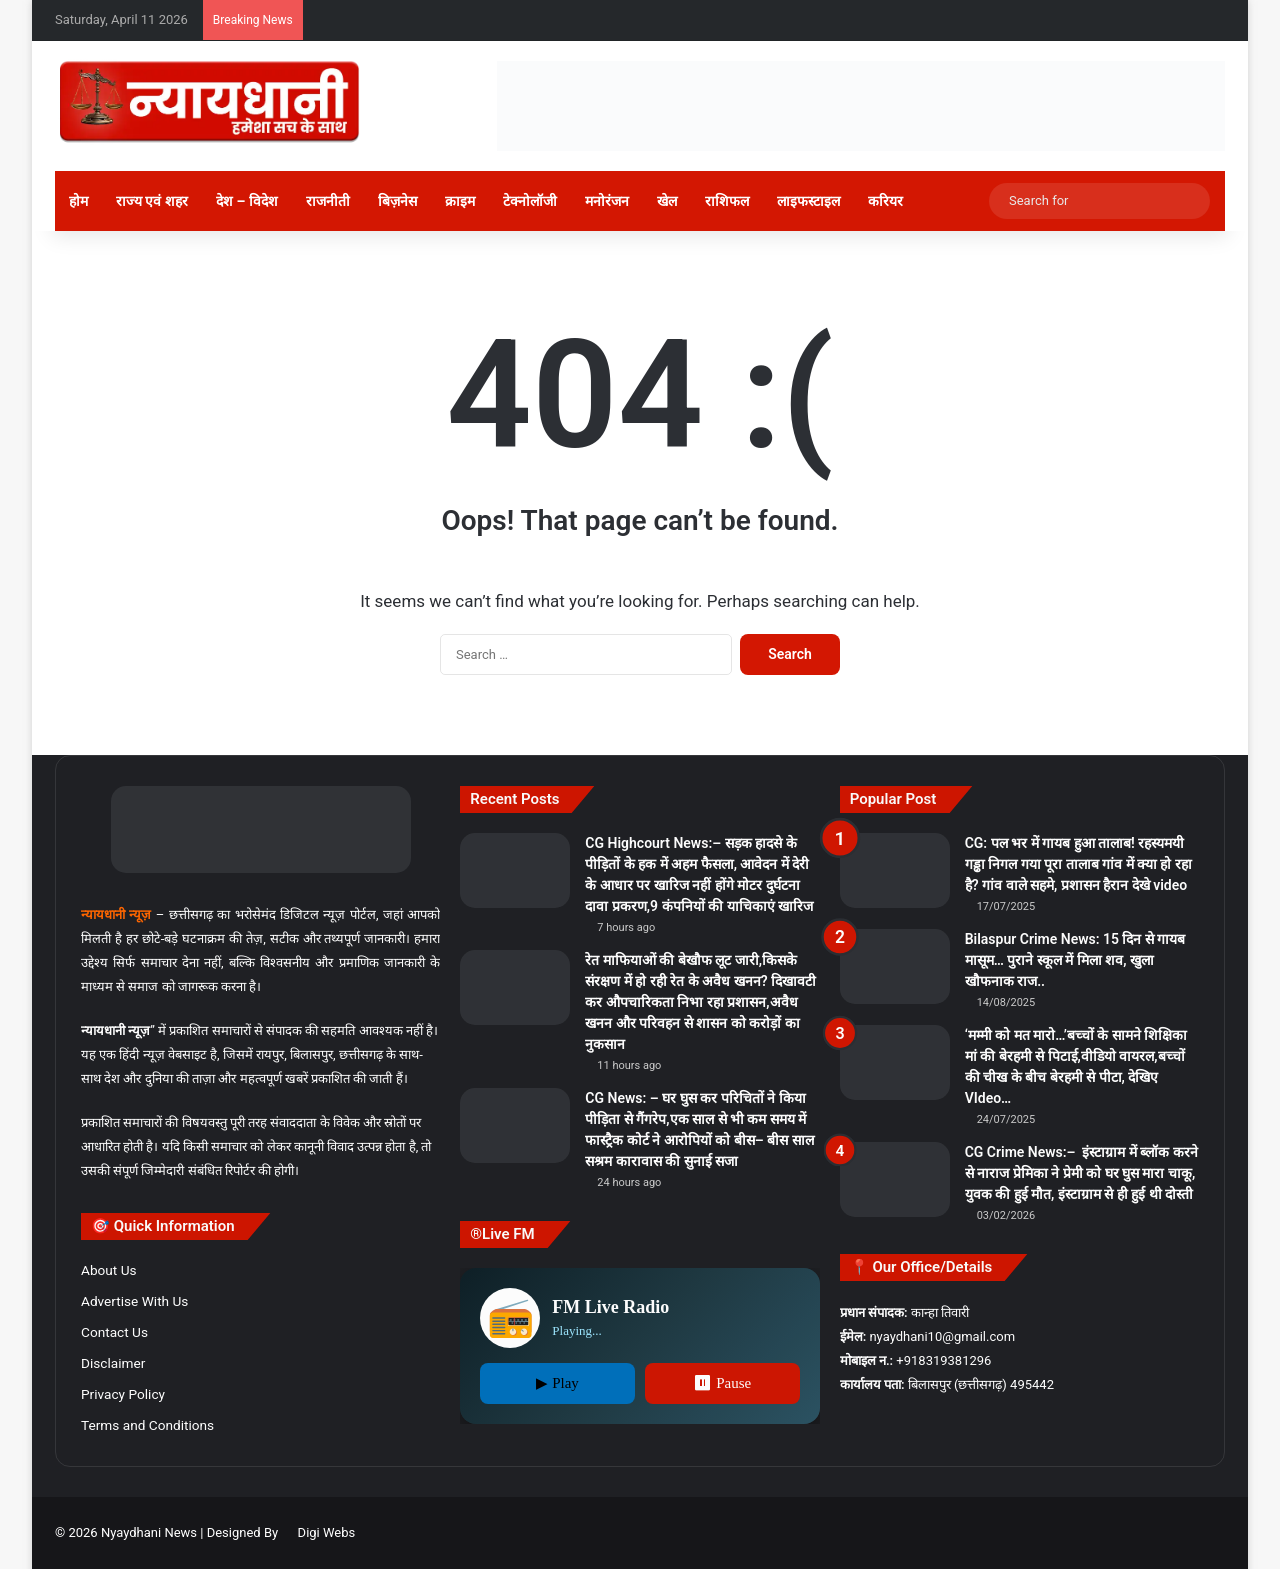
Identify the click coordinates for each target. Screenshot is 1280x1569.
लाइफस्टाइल (808, 201)
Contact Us (114, 1332)
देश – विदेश (247, 201)
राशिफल (727, 201)
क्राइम (460, 201)
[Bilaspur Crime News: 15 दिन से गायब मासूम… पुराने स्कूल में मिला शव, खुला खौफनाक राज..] (895, 966)
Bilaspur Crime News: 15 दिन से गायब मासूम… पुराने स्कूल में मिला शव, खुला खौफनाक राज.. (1075, 960)
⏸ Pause (722, 1383)
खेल (667, 201)
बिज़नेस (397, 201)
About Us (109, 1270)
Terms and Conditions (147, 1425)
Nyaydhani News (147, 1532)
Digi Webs (327, 1532)
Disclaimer (113, 1363)
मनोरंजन (607, 201)
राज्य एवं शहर (152, 201)
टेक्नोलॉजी (530, 201)
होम (78, 201)
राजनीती (328, 201)
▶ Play (557, 1383)
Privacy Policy (123, 1394)
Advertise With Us (134, 1301)
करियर (885, 201)
